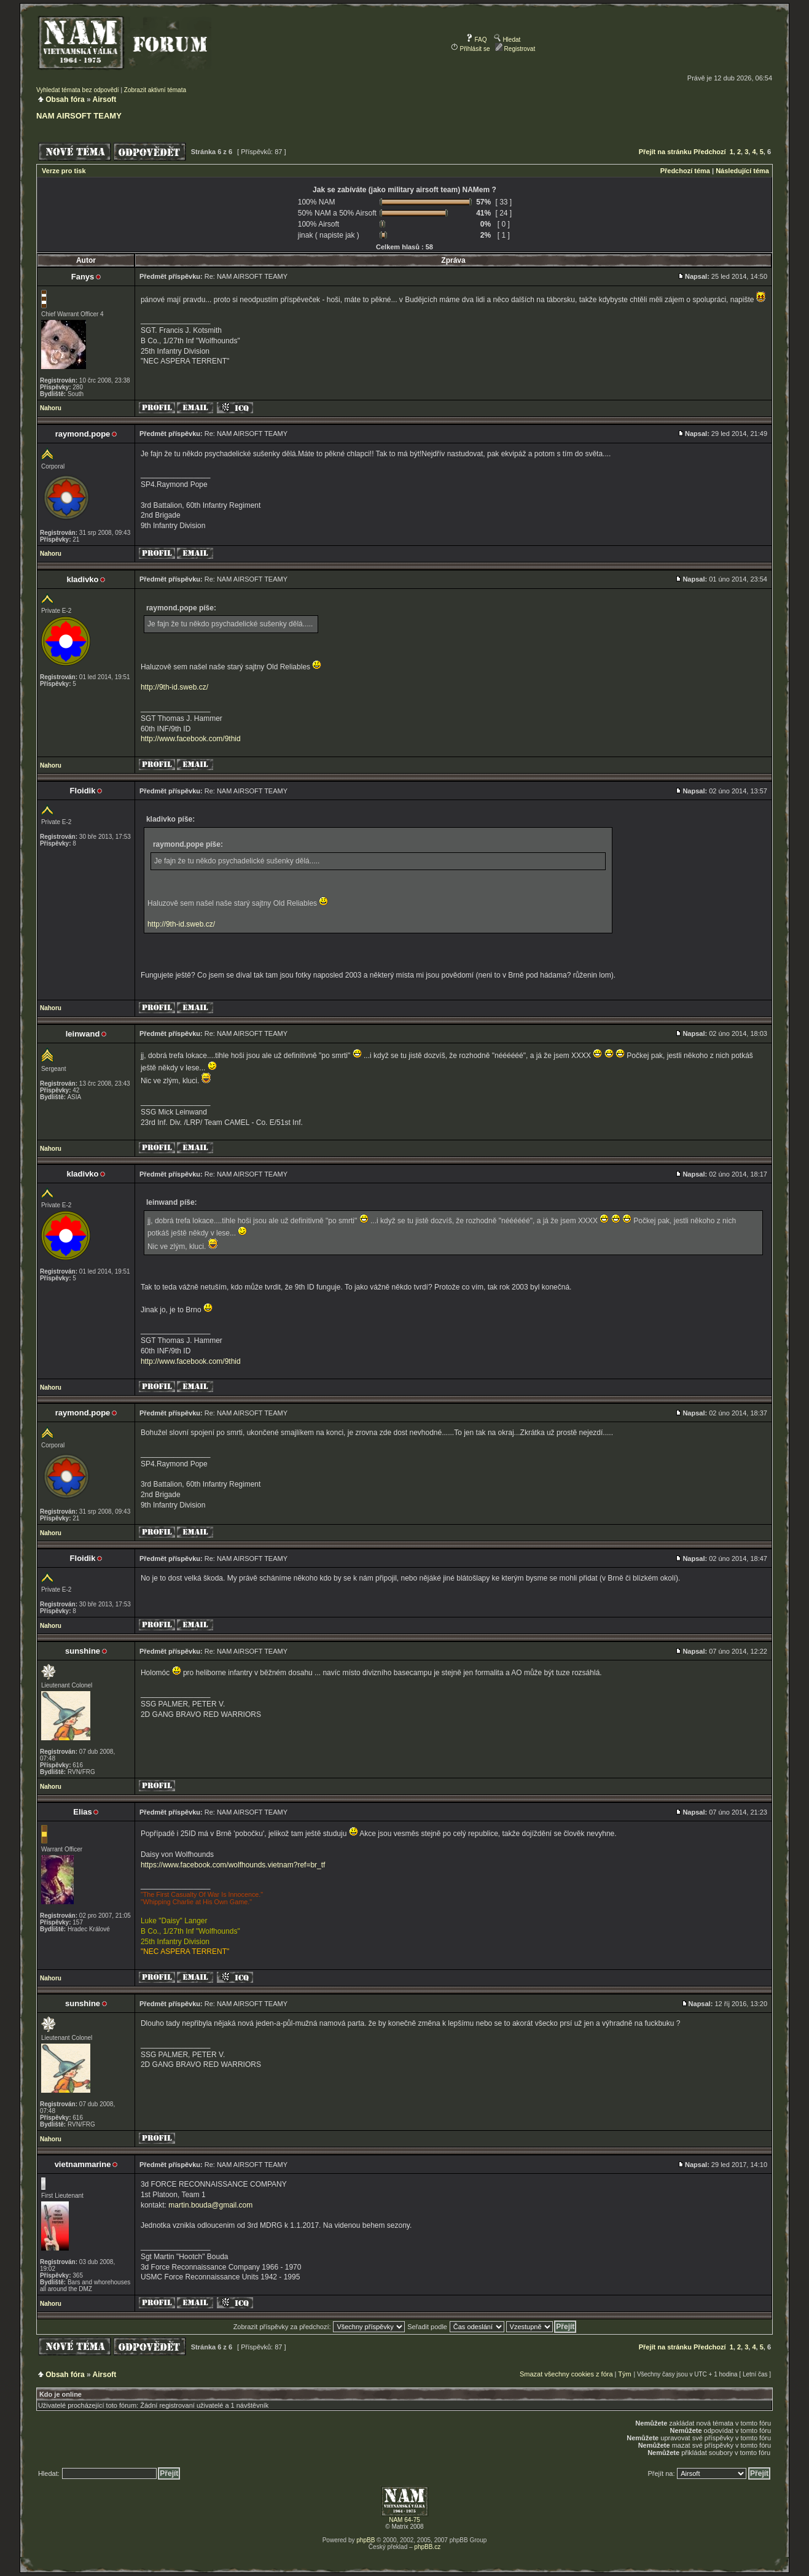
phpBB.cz (427, 2546)
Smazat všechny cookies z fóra (566, 2374)
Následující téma (742, 170)
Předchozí (710, 151)
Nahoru (50, 408)
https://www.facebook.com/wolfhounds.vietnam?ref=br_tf (233, 1865)
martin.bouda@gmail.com (210, 2205)
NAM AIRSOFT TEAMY (79, 115)
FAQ (476, 39)
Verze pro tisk (64, 170)
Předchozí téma (685, 170)
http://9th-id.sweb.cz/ (174, 687)
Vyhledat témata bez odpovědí (77, 90)
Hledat (507, 39)
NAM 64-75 (404, 2519)
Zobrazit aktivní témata (155, 90)
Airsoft (105, 99)
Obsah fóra (64, 99)
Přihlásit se (470, 48)
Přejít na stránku (665, 151)
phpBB (365, 2540)
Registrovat (515, 48)
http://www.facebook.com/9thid (191, 738)
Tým (624, 2374)
